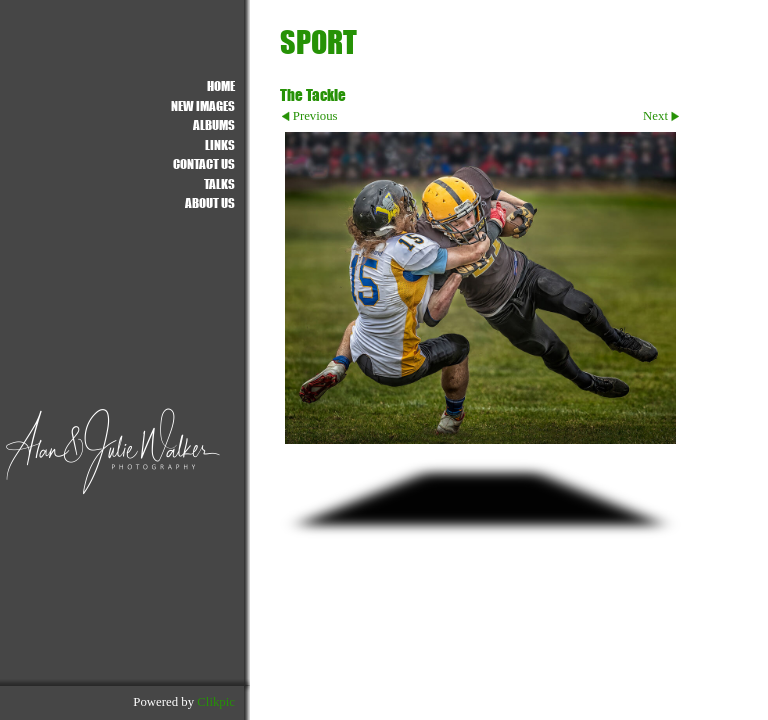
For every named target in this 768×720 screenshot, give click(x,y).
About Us (210, 202)
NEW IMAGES (203, 105)
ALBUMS (214, 124)
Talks (219, 183)
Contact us (204, 163)
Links (220, 144)
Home (221, 85)
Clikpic (216, 702)
